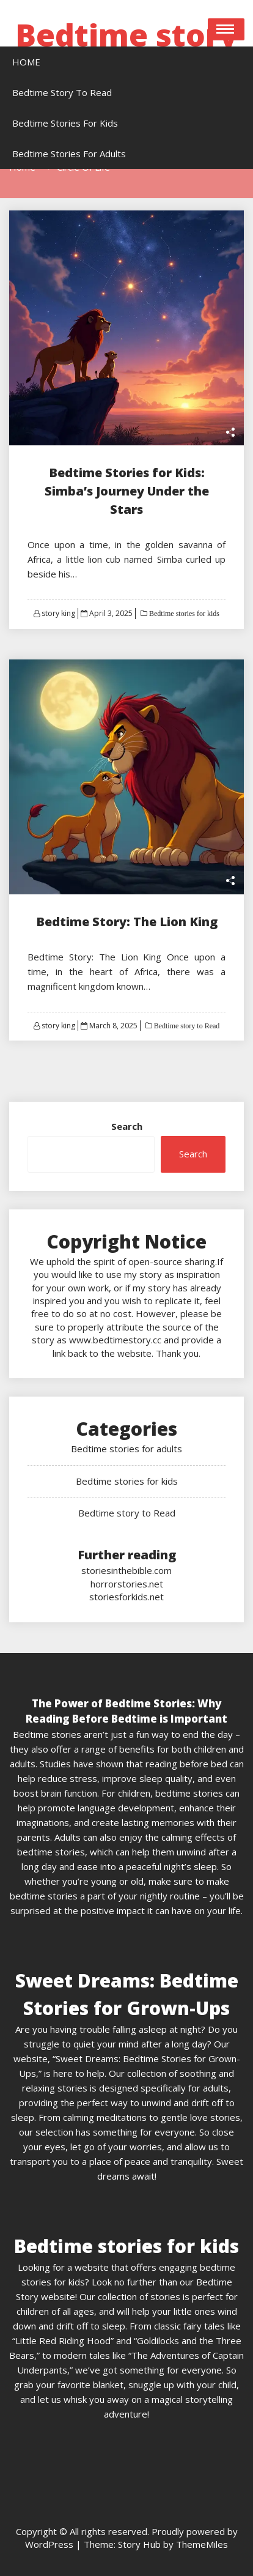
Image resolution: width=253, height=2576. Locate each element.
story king (58, 613)
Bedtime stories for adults (126, 1448)
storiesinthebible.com (126, 1570)
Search (126, 1126)
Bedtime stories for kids (183, 613)
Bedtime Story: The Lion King (127, 921)
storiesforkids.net (126, 1597)
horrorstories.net (126, 1584)
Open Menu (226, 29)
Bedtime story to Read (186, 1026)
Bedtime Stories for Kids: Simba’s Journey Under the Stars (127, 491)
